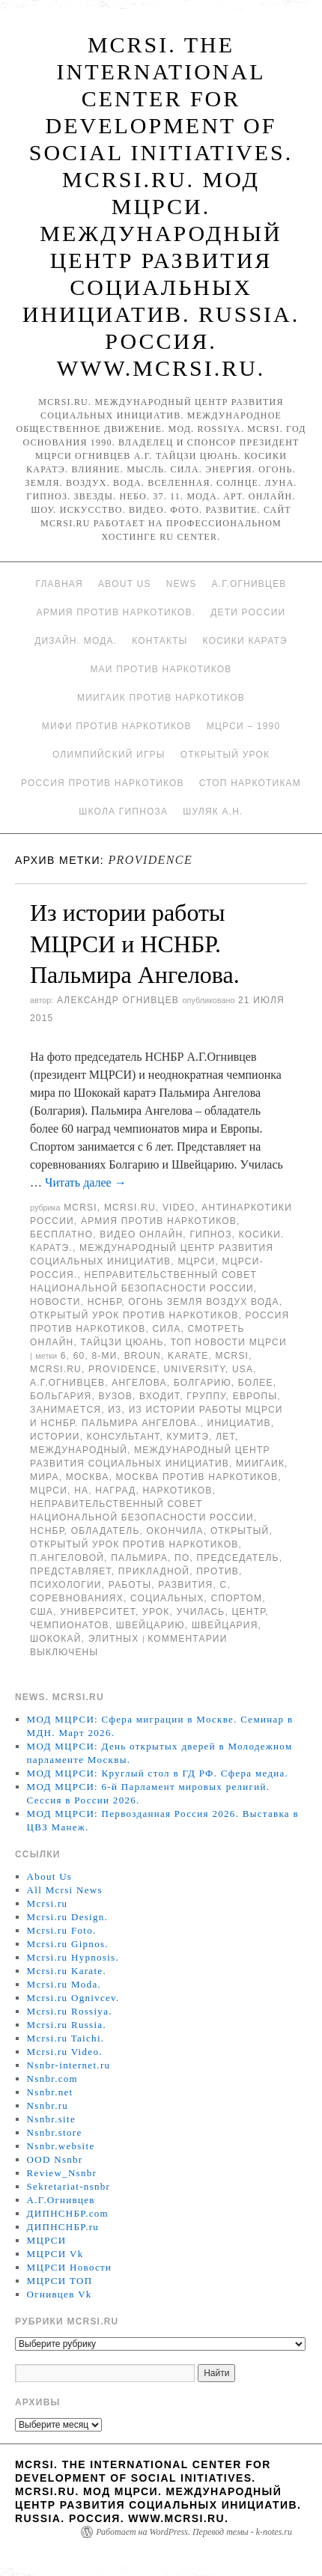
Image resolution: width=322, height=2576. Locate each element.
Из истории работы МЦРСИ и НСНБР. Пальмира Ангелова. (135, 943)
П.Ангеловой (67, 1558)
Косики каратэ (245, 641)
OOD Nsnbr (55, 2159)
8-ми (104, 1356)
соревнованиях (77, 1598)
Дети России (247, 612)
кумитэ (188, 1436)
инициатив (239, 1423)
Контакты (159, 641)
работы (130, 1585)
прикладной (153, 1571)
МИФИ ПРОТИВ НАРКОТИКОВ (117, 726)
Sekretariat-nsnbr (69, 2186)
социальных (167, 1598)
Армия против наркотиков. (116, 612)
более (255, 1382)
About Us (124, 584)
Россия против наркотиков (102, 783)
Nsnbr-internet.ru (69, 2065)
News (181, 584)
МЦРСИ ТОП (60, 2280)
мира (44, 1477)
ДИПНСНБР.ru (63, 2226)
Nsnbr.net (50, 2092)
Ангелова (139, 1382)
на (81, 1490)
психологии (66, 1585)
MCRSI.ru (56, 1369)
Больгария (60, 1396)
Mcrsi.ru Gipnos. (68, 1943)
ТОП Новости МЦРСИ (229, 1342)
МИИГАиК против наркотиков (161, 697)
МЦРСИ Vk (55, 2253)
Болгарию (202, 1382)
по (181, 1558)
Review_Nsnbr (62, 2172)
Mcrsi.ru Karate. (66, 1970)
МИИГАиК (260, 1463)
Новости (55, 1302)
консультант (123, 1436)
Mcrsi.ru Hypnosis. (73, 1957)
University (194, 1369)
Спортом (237, 1598)
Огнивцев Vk (59, 2294)
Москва (87, 1477)
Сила (166, 1329)
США (41, 1612)
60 (79, 1356)
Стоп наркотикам (250, 783)
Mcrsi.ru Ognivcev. (73, 1997)
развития (185, 1585)
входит (159, 1396)
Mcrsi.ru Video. (65, 2051)
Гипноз (210, 1234)
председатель (238, 1558)
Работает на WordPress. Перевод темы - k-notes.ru (194, 2532)
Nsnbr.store (54, 2132)
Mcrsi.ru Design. (68, 1916)
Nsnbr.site (51, 2119)
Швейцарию (150, 1625)
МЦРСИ (196, 1261)
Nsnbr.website (61, 2146)
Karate (188, 1356)
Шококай (56, 1638)
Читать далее (86, 1182)
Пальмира (139, 1558)
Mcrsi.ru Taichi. (66, 2038)
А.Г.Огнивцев (248, 584)
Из (114, 1409)
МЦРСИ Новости (69, 2267)
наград (115, 1490)
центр (249, 1612)
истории (55, 1436)
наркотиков (177, 1490)
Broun (142, 1356)
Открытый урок (225, 754)
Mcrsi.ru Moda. (64, 1984)
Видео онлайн (141, 1234)
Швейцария (225, 1625)
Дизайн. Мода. (75, 641)
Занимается (65, 1409)
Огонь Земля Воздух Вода (203, 1302)
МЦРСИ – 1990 (243, 726)
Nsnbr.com (52, 2078)
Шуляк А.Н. (213, 811)
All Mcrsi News (65, 1890)
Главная (58, 584)
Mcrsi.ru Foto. (62, 1930)
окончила (175, 1531)
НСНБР (105, 1302)
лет (225, 1436)
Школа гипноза (123, 811)
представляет (71, 1571)
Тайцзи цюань (121, 1342)
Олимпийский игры (108, 754)
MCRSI (80, 1207)
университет (98, 1612)
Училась (201, 1612)
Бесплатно (61, 1234)
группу (205, 1396)
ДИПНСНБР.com (68, 2213)
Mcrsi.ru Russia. (66, 2024)
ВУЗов (116, 1396)
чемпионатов (69, 1625)
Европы (255, 1396)
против (217, 1571)
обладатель (105, 1531)
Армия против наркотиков (159, 1221)
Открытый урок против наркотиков (134, 1315)
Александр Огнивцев (118, 1000)
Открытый (239, 1531)
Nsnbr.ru (48, 2105)
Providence (122, 1369)
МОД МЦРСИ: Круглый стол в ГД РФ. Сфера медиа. (158, 1773)
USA (242, 1369)
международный (78, 1450)
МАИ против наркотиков (160, 669)
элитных (113, 1638)
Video (178, 1207)
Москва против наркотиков (197, 1477)
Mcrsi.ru (130, 1207)
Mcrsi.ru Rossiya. (69, 2011)
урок (156, 1612)
